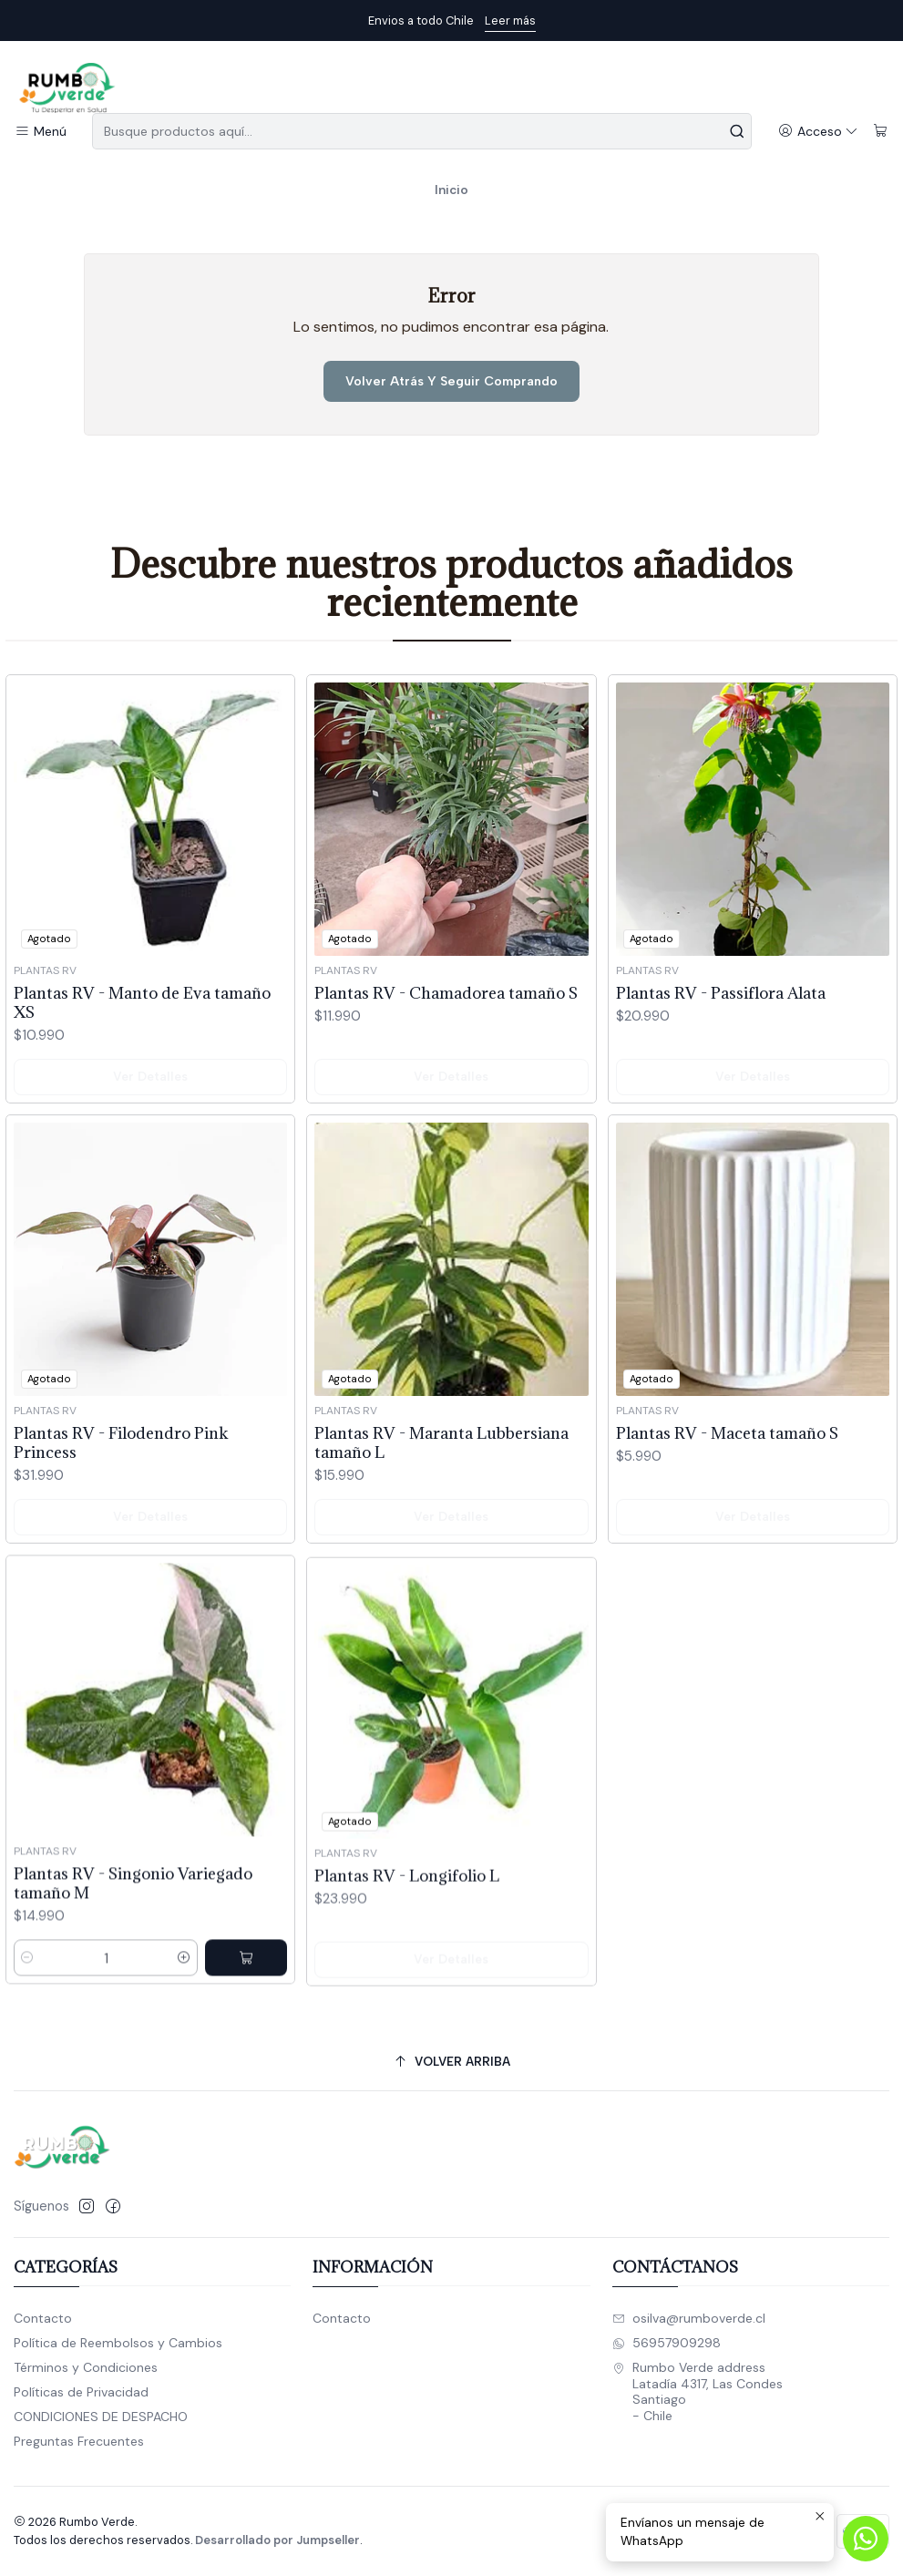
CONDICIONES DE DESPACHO (101, 2416)
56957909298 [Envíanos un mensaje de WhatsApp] (666, 2343)
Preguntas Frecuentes (79, 2441)
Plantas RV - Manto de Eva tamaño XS (142, 1024)
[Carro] (880, 131)
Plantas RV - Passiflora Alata (721, 1055)
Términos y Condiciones (86, 2367)
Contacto (43, 2318)
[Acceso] (818, 131)
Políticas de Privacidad (81, 2392)
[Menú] (40, 131)
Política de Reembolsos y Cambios (118, 2343)
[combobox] (422, 131)
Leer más (510, 20)
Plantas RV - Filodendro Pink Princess (121, 1527)
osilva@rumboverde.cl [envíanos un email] (688, 2318)
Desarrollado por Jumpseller (277, 2540)
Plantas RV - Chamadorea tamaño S (446, 1031)
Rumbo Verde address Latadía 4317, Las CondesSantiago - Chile (697, 2391)
